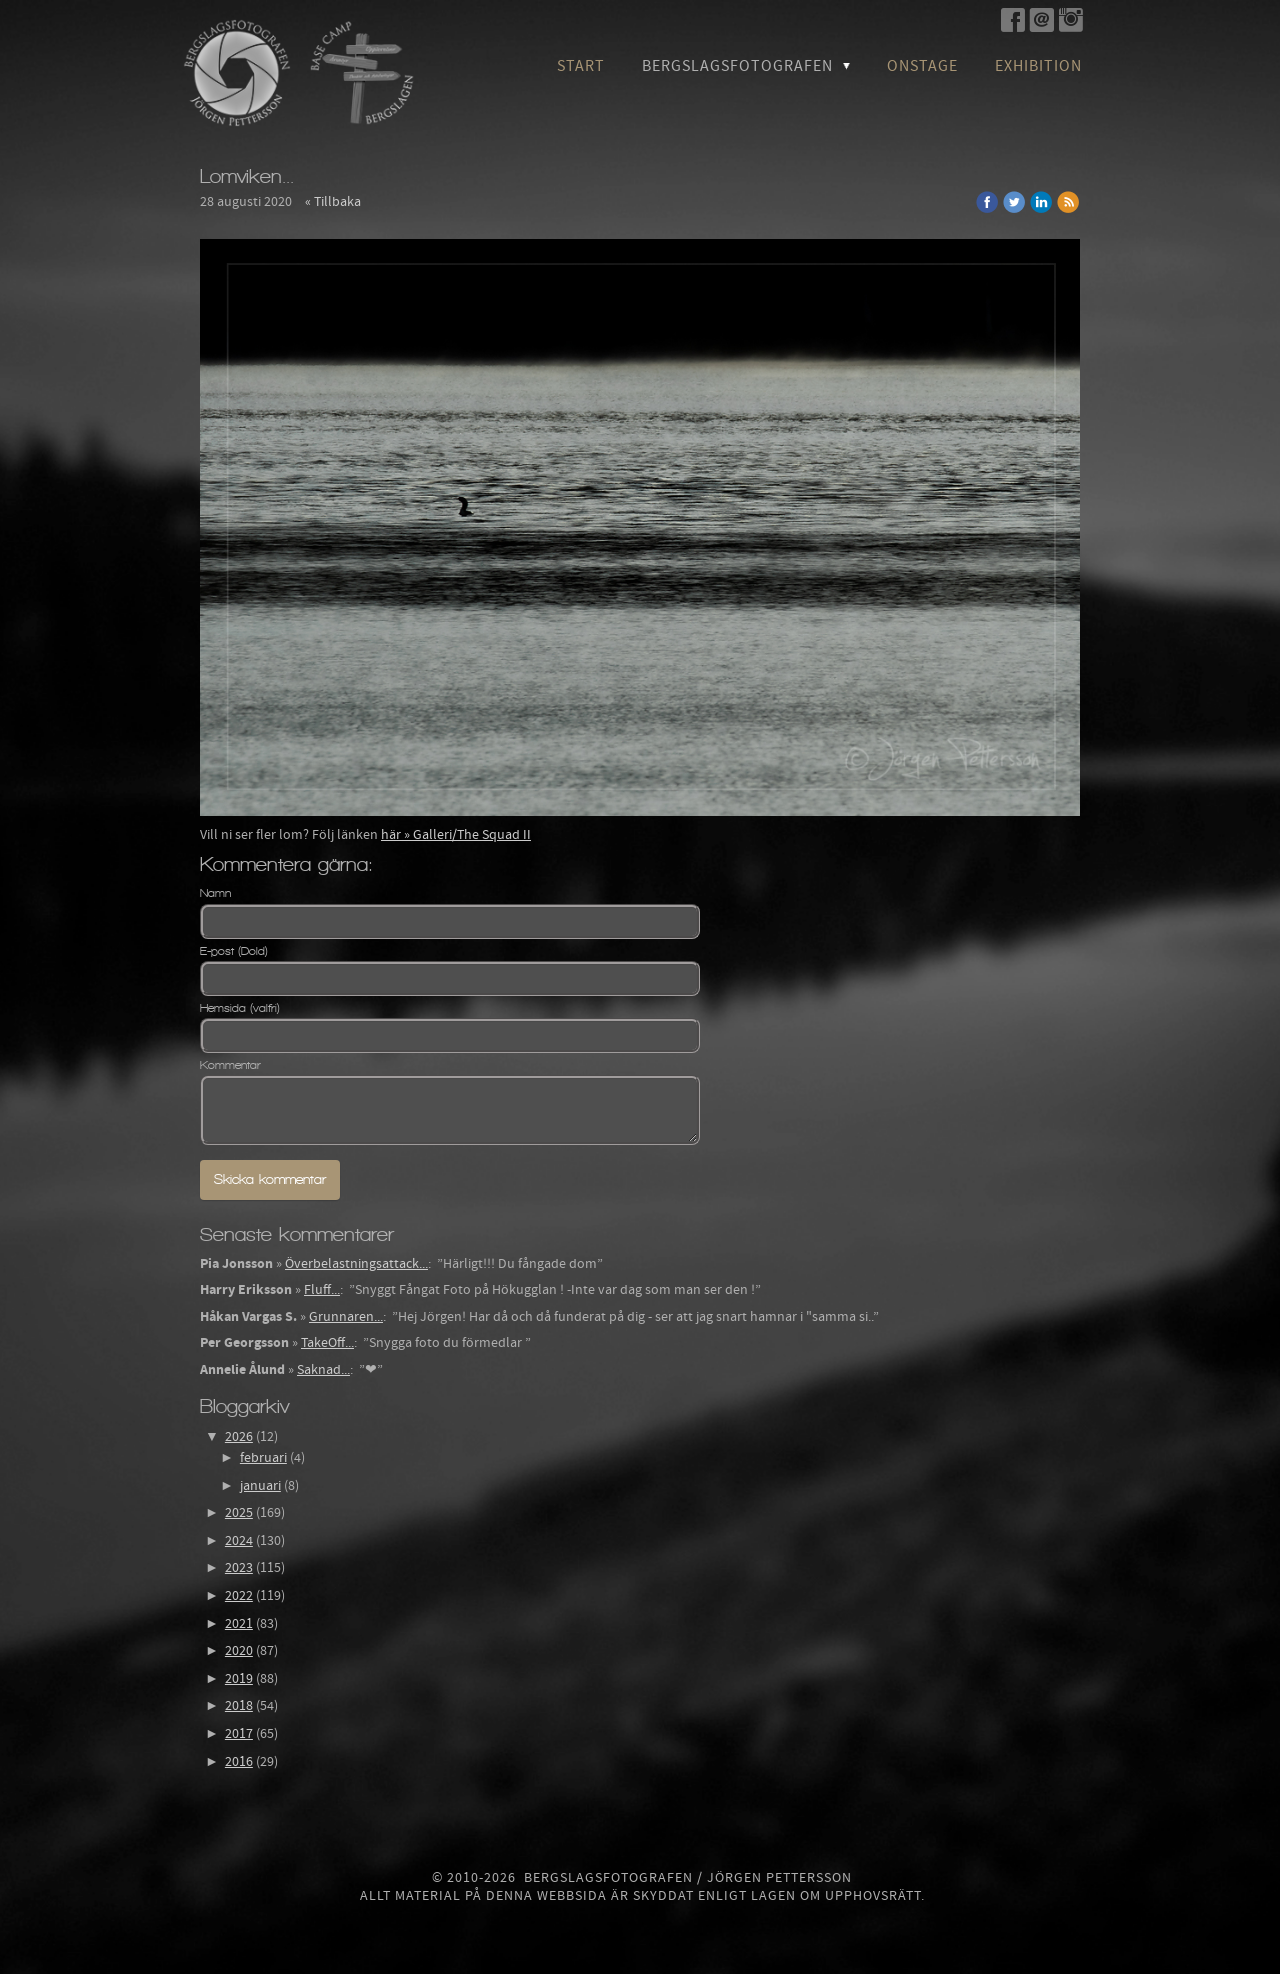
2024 (239, 1541)
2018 (239, 1706)
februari (263, 1458)
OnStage (922, 66)
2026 (239, 1437)
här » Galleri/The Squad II (456, 835)
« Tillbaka (333, 202)
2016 (239, 1762)
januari (260, 1486)
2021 (239, 1624)
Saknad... (323, 1370)
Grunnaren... (346, 1317)
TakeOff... (327, 1343)
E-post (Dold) (234, 951)
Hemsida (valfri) (240, 1008)
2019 (239, 1679)
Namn (215, 893)
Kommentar (230, 1065)
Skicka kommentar (270, 1179)
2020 (239, 1651)
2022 (239, 1596)
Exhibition (1038, 66)
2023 (239, 1568)
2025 (239, 1513)
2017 (239, 1734)
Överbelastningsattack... (356, 1264)
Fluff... (322, 1290)
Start (581, 66)
